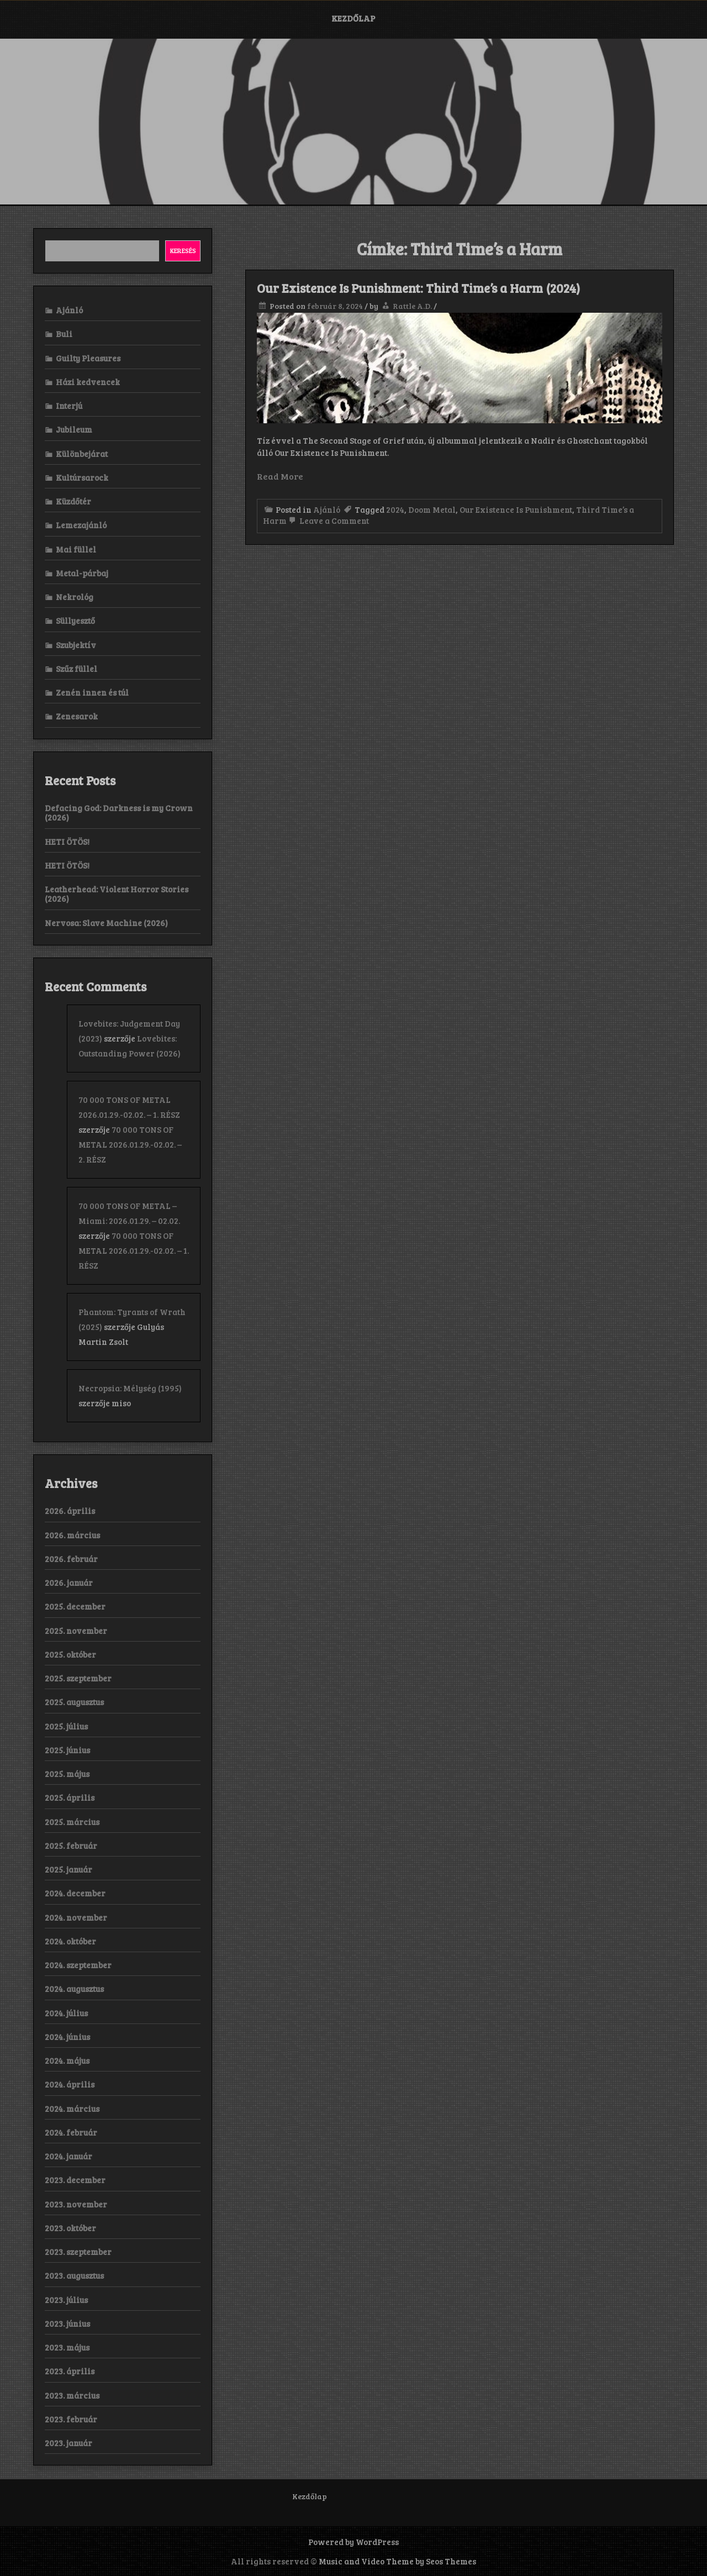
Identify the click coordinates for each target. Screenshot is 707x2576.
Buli (64, 333)
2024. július (66, 2012)
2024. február (71, 2132)
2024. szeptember (78, 1964)
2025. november (76, 1630)
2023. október (70, 2227)
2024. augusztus (74, 1988)
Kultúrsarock (82, 477)
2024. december (75, 1893)
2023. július (66, 2299)
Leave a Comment (328, 520)
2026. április (70, 1510)
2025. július (66, 1726)
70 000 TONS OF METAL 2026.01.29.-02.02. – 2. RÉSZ (130, 1144)
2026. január (69, 1582)
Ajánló (326, 509)
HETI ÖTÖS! (67, 841)
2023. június (67, 2323)
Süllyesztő (75, 620)
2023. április (69, 2371)
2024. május (67, 2060)
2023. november (76, 2204)
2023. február (71, 2419)
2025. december (75, 1606)
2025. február (71, 1845)
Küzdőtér (73, 501)
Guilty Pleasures (88, 358)
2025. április (69, 1797)
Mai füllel (76, 549)
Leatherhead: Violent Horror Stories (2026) (116, 894)
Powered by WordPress (353, 2541)
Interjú (69, 405)
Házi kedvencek (88, 381)
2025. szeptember (78, 1678)
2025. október (70, 1654)
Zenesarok (77, 716)
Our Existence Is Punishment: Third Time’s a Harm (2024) (418, 288)
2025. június (67, 1749)
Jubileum (74, 429)
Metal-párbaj (82, 573)
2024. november (76, 1917)
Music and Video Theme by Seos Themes (397, 2561)
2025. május (67, 1773)
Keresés (183, 250)
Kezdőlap (353, 18)
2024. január (68, 2156)
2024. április (69, 2084)
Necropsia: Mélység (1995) (130, 1388)
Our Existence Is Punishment (516, 509)
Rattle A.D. (412, 306)
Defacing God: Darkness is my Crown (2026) (119, 812)
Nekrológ (74, 596)
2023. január (68, 2442)
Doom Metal (432, 509)
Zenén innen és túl (92, 692)
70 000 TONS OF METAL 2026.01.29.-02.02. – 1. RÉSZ (133, 1250)
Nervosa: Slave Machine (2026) (106, 922)
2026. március (72, 1535)
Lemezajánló (81, 524)
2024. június (67, 2036)
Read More (280, 476)
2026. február (71, 1558)
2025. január (68, 1869)
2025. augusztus (74, 1701)
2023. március (72, 2395)
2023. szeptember (78, 2251)
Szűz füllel (76, 668)
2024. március (72, 2108)
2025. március (72, 1821)
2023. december (75, 2179)
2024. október (70, 1941)
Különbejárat (82, 453)
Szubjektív (76, 644)
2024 (395, 509)
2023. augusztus (74, 2275)
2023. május (67, 2347)
